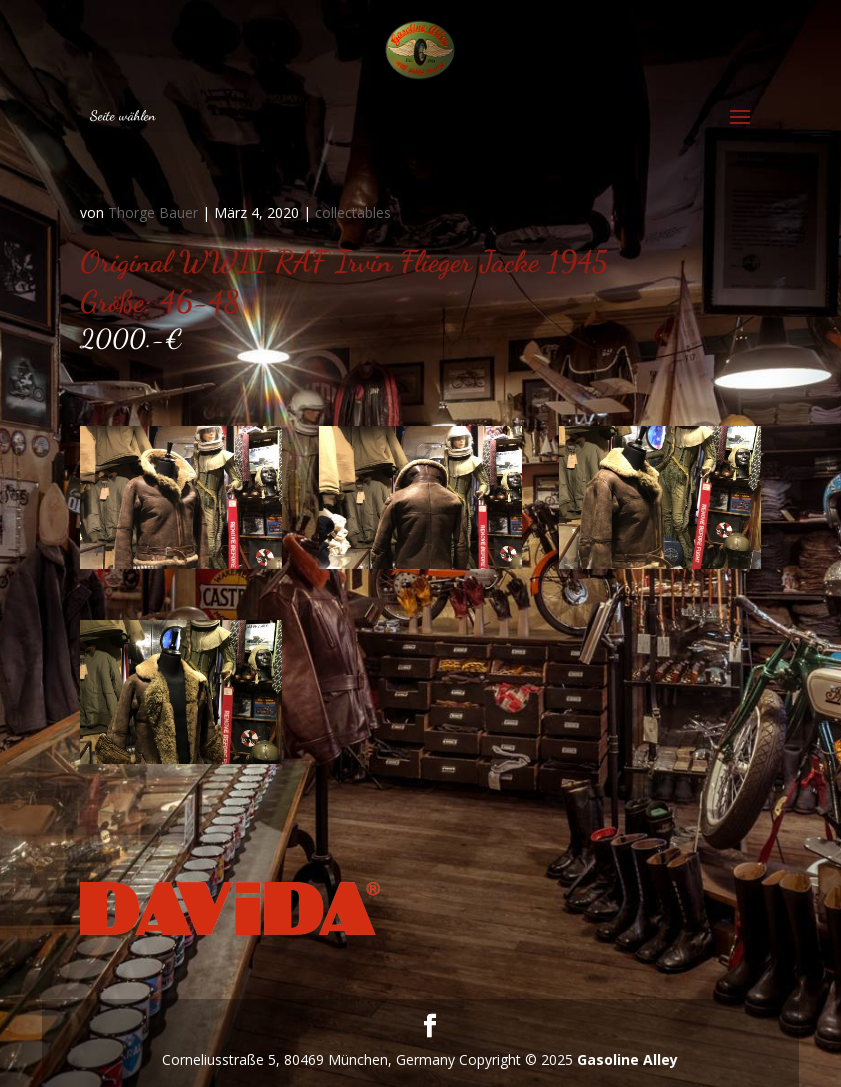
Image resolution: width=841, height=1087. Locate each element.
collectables (353, 212)
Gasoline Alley (627, 1059)
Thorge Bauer (153, 212)
